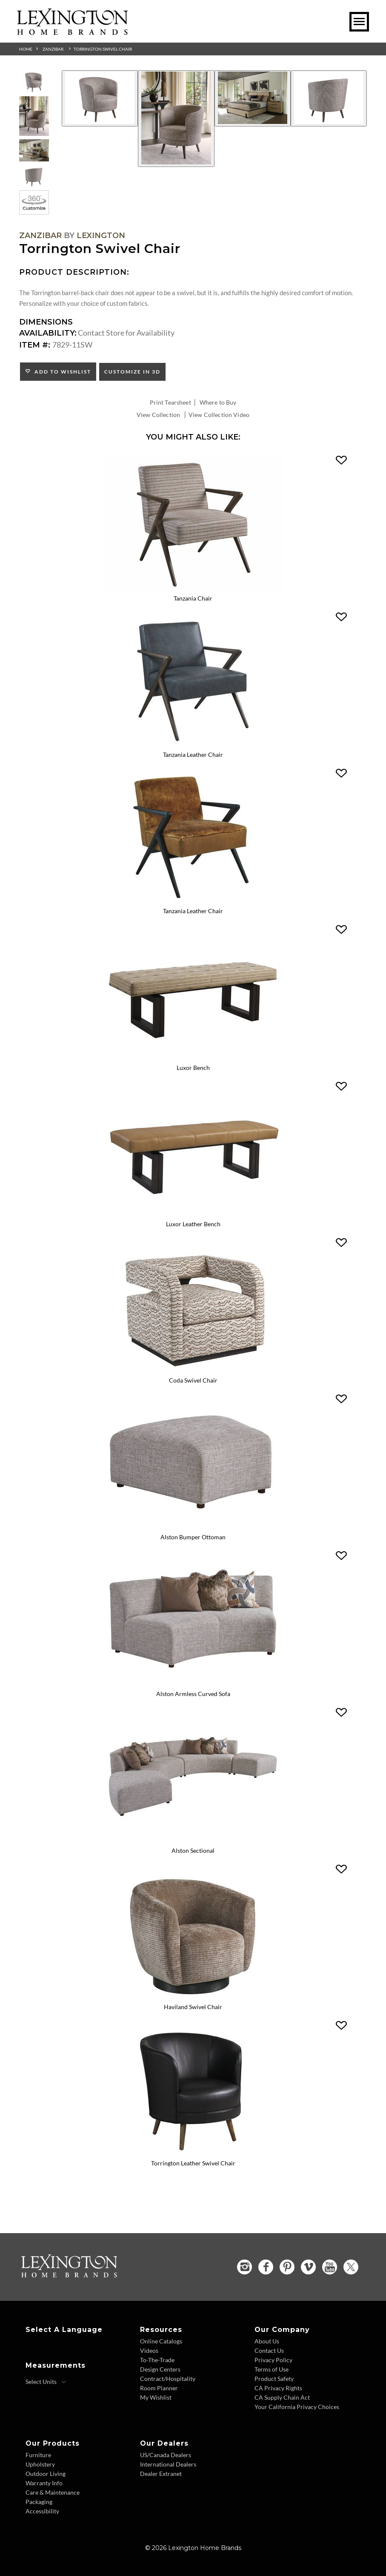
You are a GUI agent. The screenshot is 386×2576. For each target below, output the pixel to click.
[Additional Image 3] (252, 98)
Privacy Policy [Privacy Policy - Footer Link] (273, 2359)
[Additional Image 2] (176, 118)
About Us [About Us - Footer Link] (266, 2340)
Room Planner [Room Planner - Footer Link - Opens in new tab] (159, 2387)
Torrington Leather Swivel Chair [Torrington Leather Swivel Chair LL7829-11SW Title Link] (193, 2162)
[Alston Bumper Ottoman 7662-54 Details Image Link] (193, 1525)
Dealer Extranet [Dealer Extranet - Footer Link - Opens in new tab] (161, 2472)
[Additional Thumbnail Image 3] (34, 150)
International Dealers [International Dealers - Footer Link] (168, 2463)
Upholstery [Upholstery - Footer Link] (40, 2463)
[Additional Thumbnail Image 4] (34, 176)
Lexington (101, 235)
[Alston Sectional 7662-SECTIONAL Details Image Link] (193, 1838)
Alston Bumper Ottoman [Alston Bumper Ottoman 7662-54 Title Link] (193, 1537)
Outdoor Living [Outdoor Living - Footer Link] (46, 2472)
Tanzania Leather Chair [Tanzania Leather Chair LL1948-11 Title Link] (193, 755)
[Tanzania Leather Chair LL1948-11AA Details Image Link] (193, 900)
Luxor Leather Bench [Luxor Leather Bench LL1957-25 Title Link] (193, 1224)
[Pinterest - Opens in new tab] (287, 2266)
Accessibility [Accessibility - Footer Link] (42, 2510)
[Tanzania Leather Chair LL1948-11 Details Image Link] (193, 743)
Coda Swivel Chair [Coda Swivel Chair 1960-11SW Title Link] (193, 1380)
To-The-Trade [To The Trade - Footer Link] (157, 2359)
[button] (341, 460)
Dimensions (46, 322)
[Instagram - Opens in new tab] (244, 2266)
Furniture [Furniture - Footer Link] (38, 2454)
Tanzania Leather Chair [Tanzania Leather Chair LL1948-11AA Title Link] (193, 910)
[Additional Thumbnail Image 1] (34, 81)
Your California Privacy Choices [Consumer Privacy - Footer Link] (296, 2405)
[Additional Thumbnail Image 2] (34, 116)
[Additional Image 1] (100, 98)
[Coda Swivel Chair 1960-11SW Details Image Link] (193, 1369)
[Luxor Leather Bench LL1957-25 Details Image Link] (193, 1212)
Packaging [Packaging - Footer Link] (39, 2500)
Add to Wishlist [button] (61, 371)
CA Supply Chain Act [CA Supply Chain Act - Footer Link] (282, 2396)
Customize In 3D (132, 371)
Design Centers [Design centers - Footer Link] (160, 2368)
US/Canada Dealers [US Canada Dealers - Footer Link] (165, 2454)
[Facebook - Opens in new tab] (265, 2266)
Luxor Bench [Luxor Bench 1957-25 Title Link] (193, 1067)
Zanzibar (53, 49)
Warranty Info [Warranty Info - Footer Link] (44, 2482)
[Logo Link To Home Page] (72, 32)
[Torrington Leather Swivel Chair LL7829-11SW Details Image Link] (193, 2151)
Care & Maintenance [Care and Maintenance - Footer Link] (53, 2491)
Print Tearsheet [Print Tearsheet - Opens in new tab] (170, 402)
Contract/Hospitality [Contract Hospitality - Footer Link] (167, 2377)
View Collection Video (219, 414)
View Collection (158, 414)
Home (25, 49)
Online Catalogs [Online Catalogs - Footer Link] (161, 2340)
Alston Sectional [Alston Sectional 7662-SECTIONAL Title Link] (193, 1850)
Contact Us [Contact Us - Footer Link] (269, 2349)
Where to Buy (218, 402)
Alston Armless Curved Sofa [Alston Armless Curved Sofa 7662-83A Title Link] (193, 1693)
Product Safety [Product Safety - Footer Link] (274, 2377)
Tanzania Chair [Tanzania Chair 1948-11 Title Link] (193, 598)
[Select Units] (46, 2380)
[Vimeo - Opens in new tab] (308, 2266)
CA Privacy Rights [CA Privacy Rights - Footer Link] (278, 2387)
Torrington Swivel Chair (103, 49)
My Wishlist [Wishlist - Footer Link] (156, 2396)
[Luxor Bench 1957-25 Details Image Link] (193, 1056)
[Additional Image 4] (329, 98)
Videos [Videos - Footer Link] (149, 2349)
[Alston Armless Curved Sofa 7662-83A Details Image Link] (193, 1682)
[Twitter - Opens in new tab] (350, 2266)
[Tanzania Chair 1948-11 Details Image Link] (193, 587)
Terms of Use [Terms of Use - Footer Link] (271, 2368)
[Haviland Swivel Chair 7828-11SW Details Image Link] (193, 1995)
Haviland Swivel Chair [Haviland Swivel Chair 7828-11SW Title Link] (193, 2006)
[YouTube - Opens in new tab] (329, 2266)
